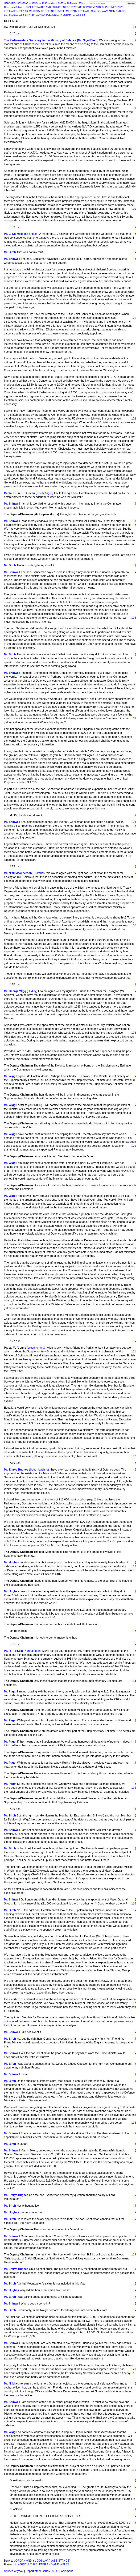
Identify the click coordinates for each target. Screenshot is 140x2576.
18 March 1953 (75, 3)
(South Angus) (44, 493)
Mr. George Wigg (15, 991)
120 (133, 2369)
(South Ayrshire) (39, 1469)
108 (133, 1032)
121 (133, 2469)
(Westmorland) (36, 1347)
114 (133, 1680)
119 (133, 2254)
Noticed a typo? (13, 2571)
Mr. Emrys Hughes (16, 1469)
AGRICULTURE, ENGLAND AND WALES (43, 2564)
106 (133, 821)
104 (133, 617)
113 (133, 1566)
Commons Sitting (13, 7)
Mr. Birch (10, 252)
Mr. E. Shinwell (13, 233)
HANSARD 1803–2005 (16, 3)
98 (134, 26)
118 (133, 2122)
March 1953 (57, 3)
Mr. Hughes (11, 1562)
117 (133, 2003)
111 (133, 1351)
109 (133, 1145)
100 (133, 208)
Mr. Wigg (10, 1076)
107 (133, 925)
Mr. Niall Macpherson (18, 873)
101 (133, 317)
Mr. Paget (10, 1691)
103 (133, 521)
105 (133, 718)
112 (133, 1456)
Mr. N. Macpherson (16, 2383)
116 (133, 1903)
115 (133, 1787)
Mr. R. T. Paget (13, 1650)
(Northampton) (33, 1650)
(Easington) (31, 233)
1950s (35, 3)
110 (133, 1248)
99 (134, 108)
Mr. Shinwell (12, 258)
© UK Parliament (62, 2571)
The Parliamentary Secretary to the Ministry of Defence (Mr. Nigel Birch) (51, 40)
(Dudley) (32, 991)
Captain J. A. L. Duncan (19, 493)
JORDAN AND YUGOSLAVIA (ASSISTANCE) (42, 2560)
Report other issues (38, 2571)
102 (133, 418)
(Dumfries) (39, 873)
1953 (45, 3)
